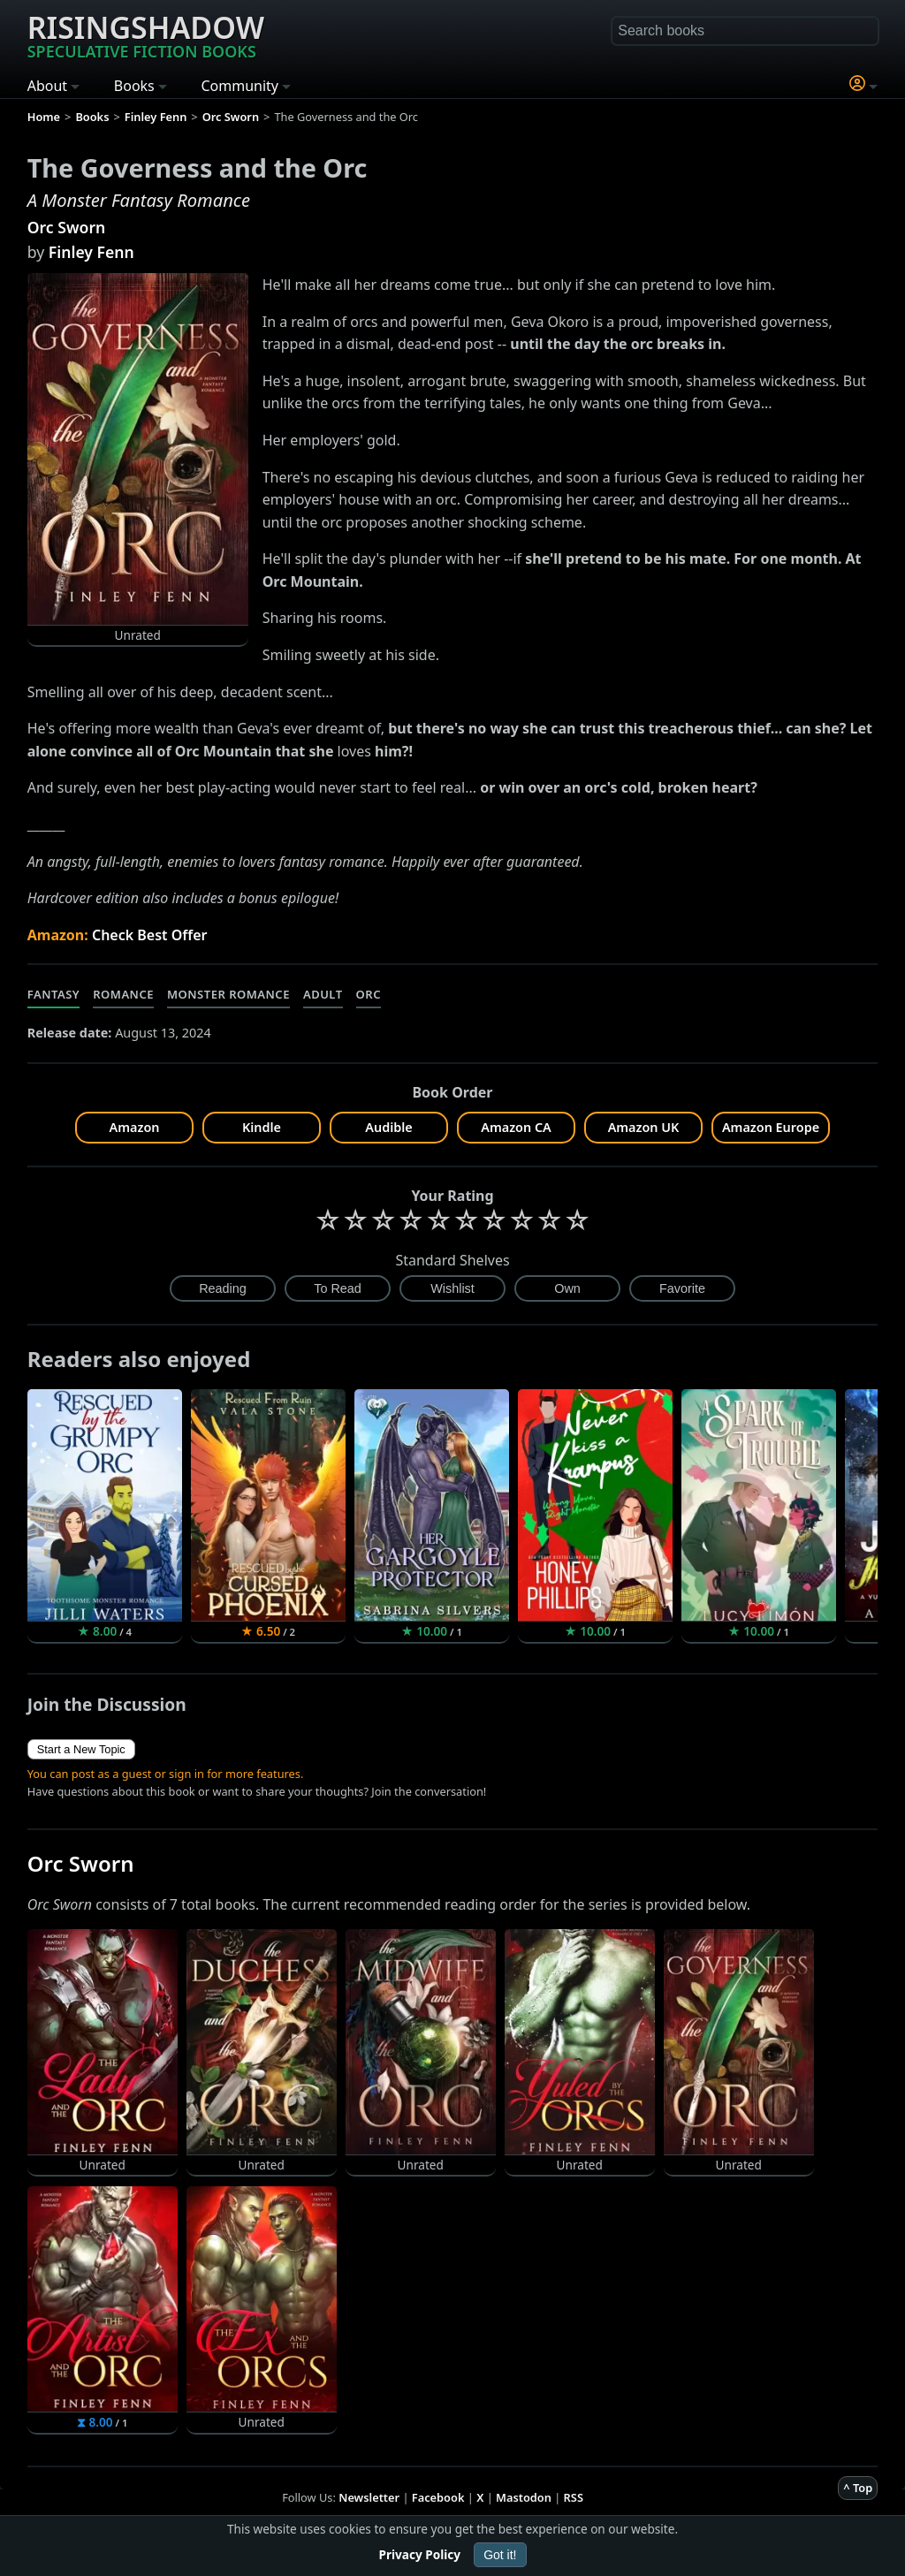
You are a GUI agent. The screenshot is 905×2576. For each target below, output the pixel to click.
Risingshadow (145, 34)
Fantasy (53, 994)
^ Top (857, 2488)
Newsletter (368, 2497)
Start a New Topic (81, 1749)
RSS (573, 2497)
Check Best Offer (150, 935)
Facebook (438, 2497)
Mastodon (523, 2497)
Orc (368, 994)
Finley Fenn (91, 251)
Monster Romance (228, 994)
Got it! (499, 2555)
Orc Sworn (66, 227)
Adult (323, 994)
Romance (123, 994)
